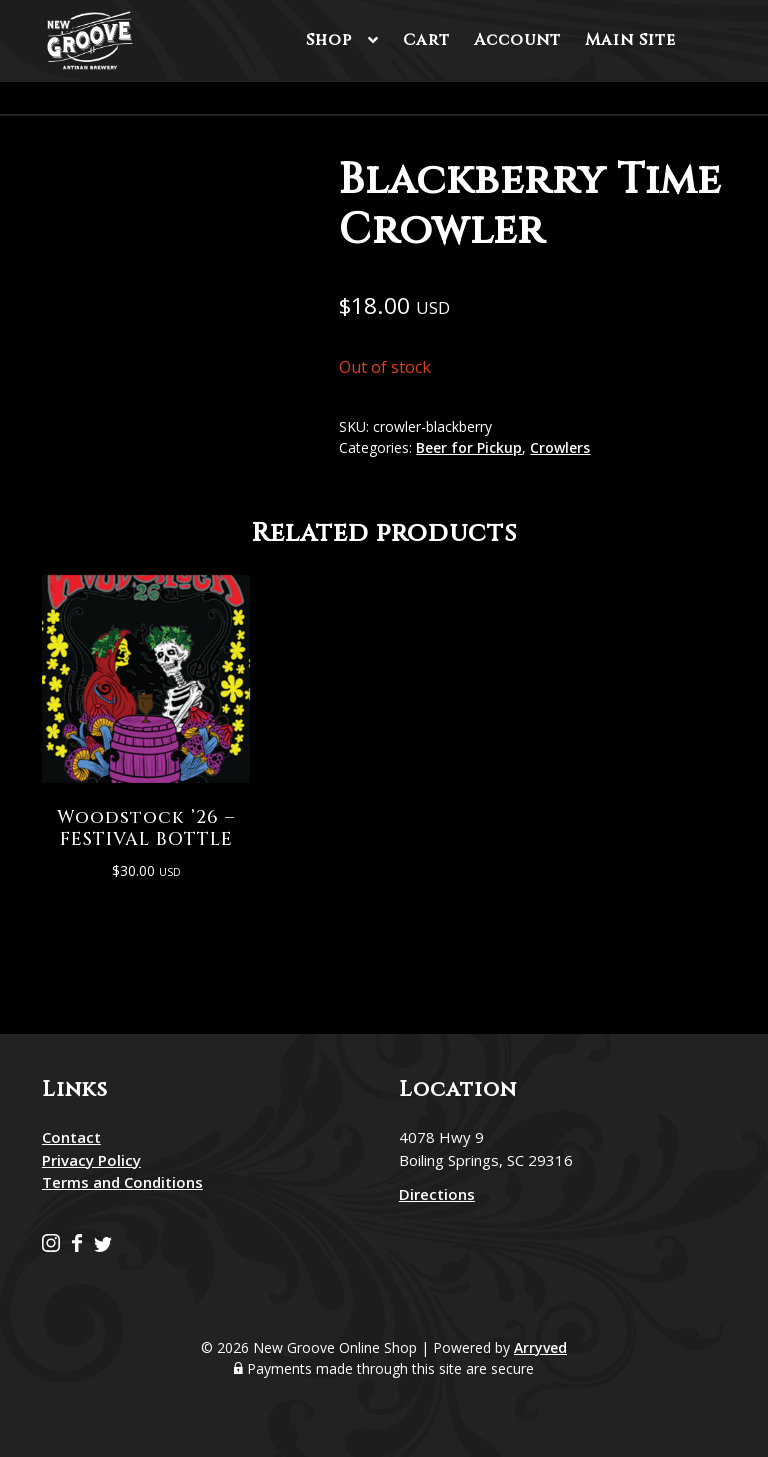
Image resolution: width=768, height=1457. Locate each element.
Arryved (540, 1345)
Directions (437, 1192)
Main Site (630, 40)
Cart (426, 40)
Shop (329, 40)
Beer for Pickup (469, 447)
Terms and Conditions (122, 1180)
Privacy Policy (91, 1158)
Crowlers (560, 447)
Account (517, 40)
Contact (71, 1135)
